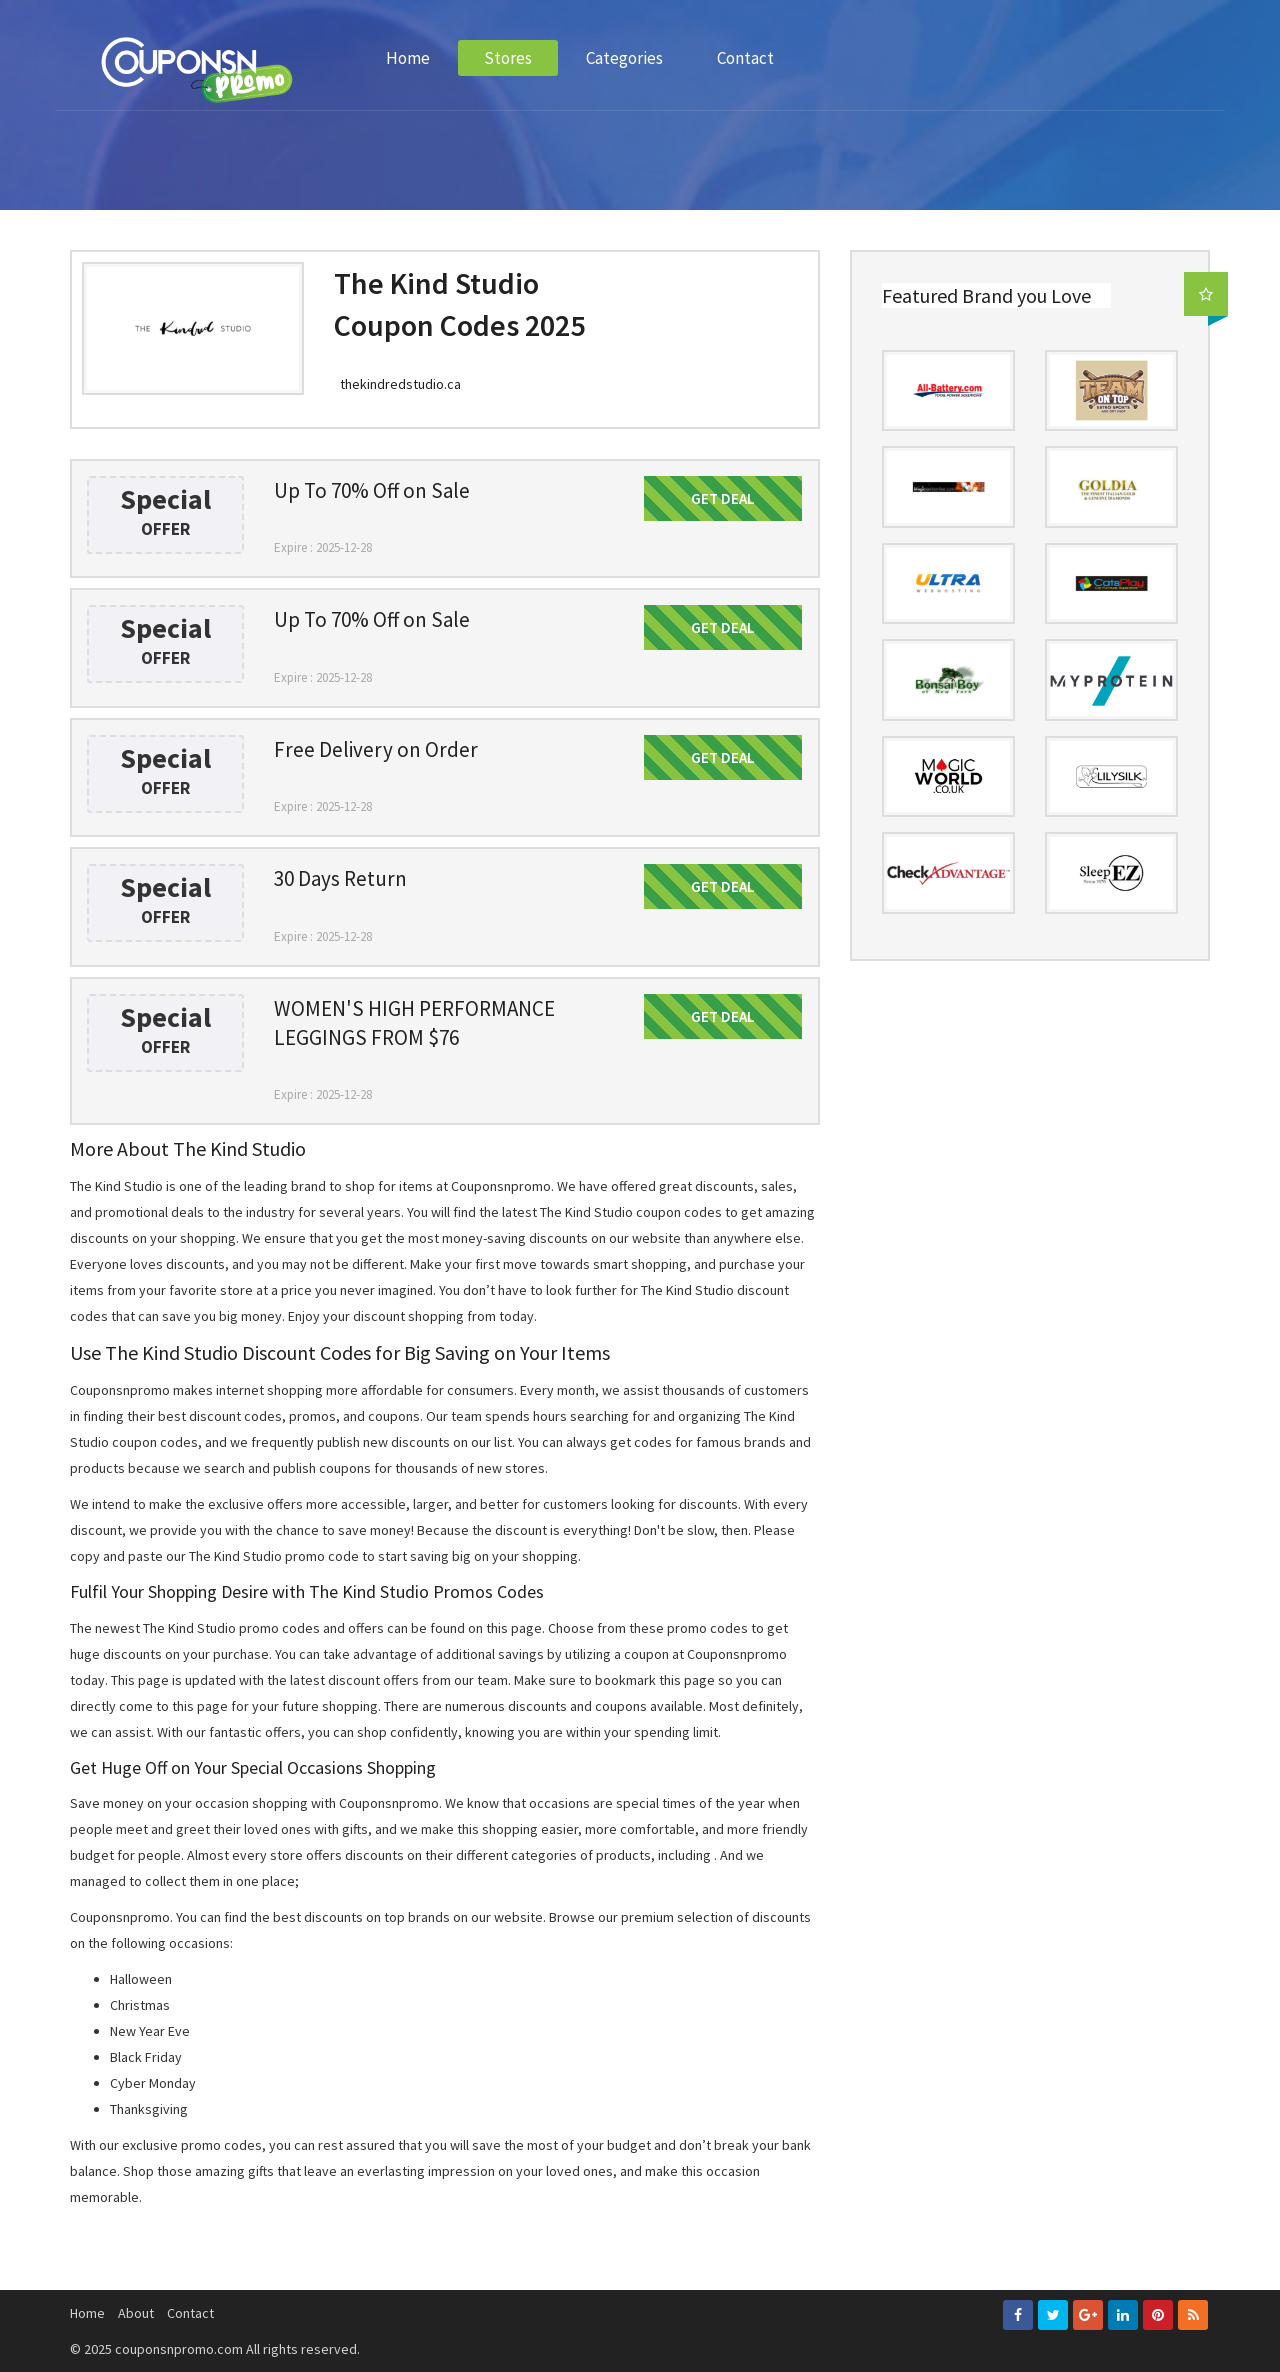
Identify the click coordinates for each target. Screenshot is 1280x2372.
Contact (745, 58)
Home (408, 58)
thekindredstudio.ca (400, 384)
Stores (508, 58)
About (136, 2313)
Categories (624, 58)
